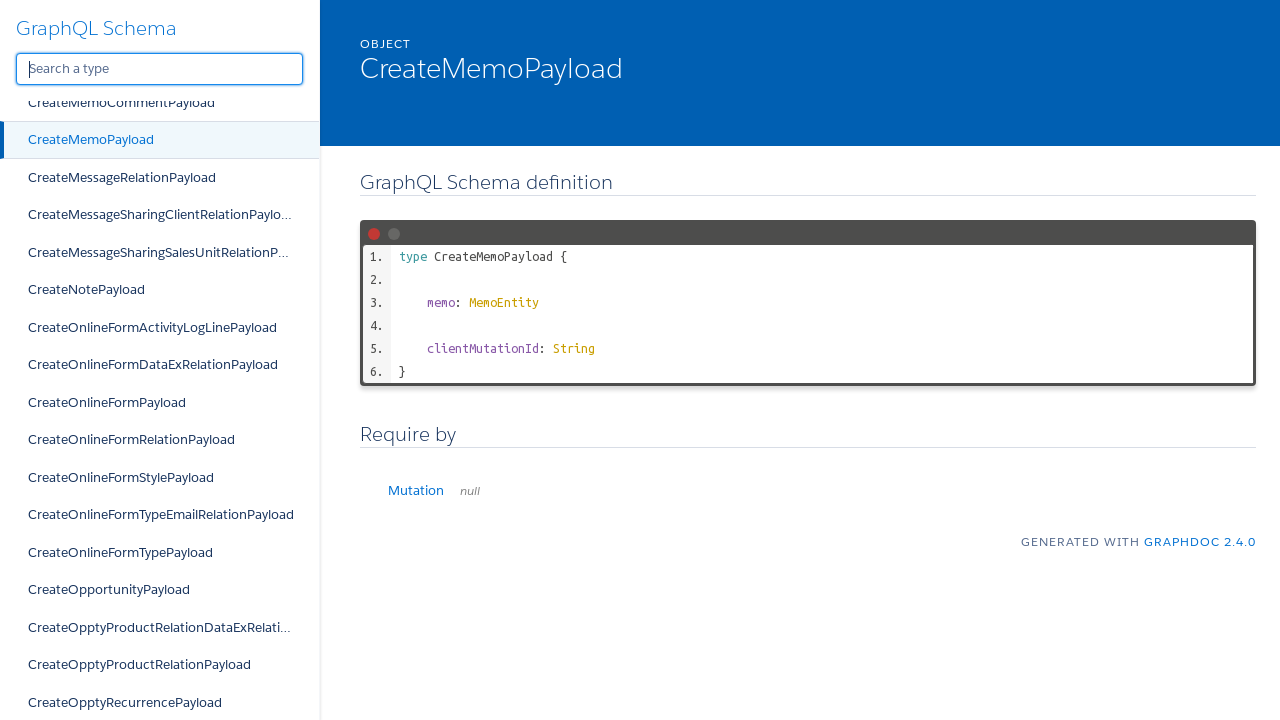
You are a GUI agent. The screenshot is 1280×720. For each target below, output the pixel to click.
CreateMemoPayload (91, 139)
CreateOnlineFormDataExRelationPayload (153, 364)
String (574, 348)
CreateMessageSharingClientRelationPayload (162, 214)
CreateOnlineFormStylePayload (121, 477)
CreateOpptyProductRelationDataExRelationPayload (173, 627)
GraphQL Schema (96, 28)
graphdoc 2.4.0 (1200, 541)
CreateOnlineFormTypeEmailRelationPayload (161, 514)
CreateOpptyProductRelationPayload (139, 664)
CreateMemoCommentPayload (121, 102)
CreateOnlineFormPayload (107, 402)
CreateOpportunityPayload (109, 589)
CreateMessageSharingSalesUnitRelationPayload (172, 252)
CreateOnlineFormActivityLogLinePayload (152, 327)
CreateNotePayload (86, 289)
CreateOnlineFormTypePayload (120, 552)
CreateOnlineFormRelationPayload (131, 439)
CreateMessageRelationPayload (122, 177)
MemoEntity (504, 302)
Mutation (434, 490)
